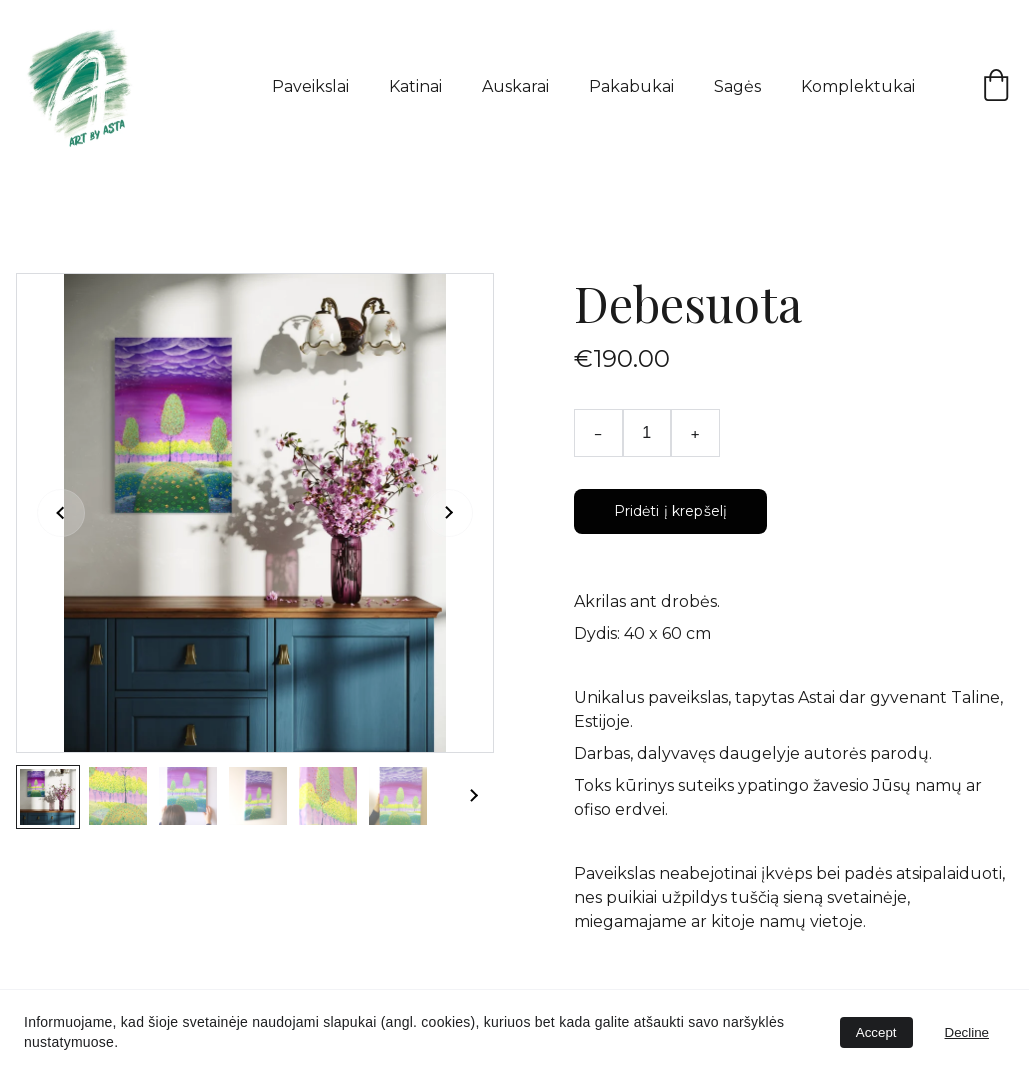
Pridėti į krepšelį (671, 511)
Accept (876, 1032)
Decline (967, 1032)
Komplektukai (858, 86)
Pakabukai (631, 86)
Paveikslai (310, 86)
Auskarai (515, 86)
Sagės (737, 86)
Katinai (415, 86)
